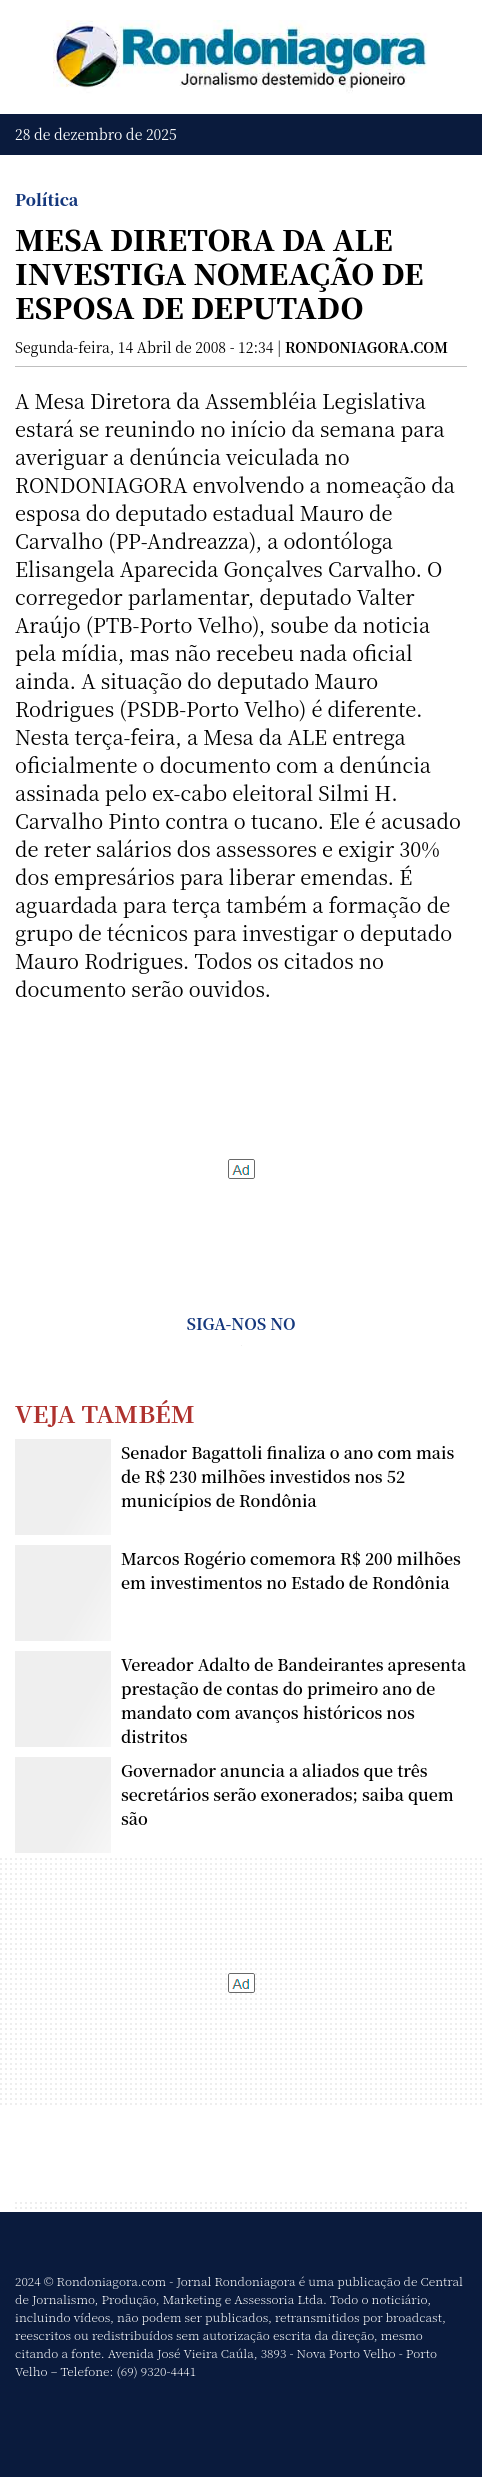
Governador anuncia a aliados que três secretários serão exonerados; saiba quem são (287, 1794)
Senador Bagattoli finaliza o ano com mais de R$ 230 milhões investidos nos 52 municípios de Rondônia (287, 1476)
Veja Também (105, 1412)
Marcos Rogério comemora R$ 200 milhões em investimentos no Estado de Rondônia (291, 1570)
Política (46, 199)
